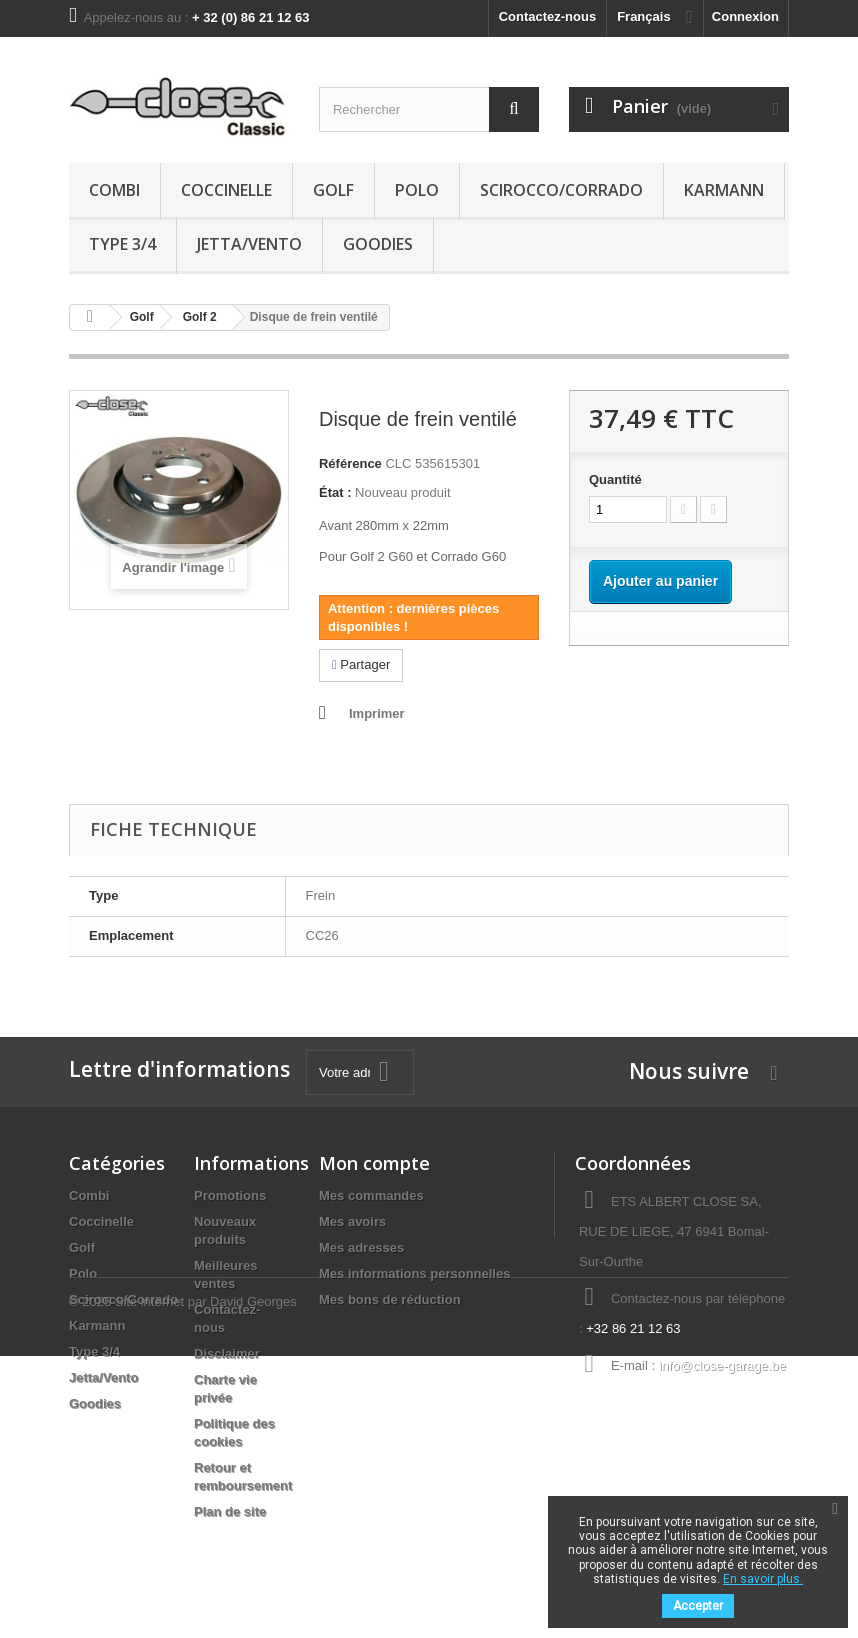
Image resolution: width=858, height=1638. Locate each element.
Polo (417, 190)
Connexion (745, 16)
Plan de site (230, 1511)
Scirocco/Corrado (561, 190)
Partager (361, 664)
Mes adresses (361, 1247)
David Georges (253, 1583)
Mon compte (374, 1163)
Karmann (724, 190)
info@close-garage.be (722, 1365)
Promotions (230, 1195)
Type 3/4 (122, 244)
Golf (333, 190)
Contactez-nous (548, 16)
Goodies (378, 244)
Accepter (698, 1606)
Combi (114, 190)
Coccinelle (226, 190)
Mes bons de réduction (390, 1299)
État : (335, 492)
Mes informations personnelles (414, 1273)
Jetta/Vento (249, 244)
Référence (350, 463)
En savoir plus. (763, 1579)
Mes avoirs (352, 1221)
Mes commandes (371, 1195)
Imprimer (377, 713)
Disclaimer (227, 1353)
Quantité (615, 479)
